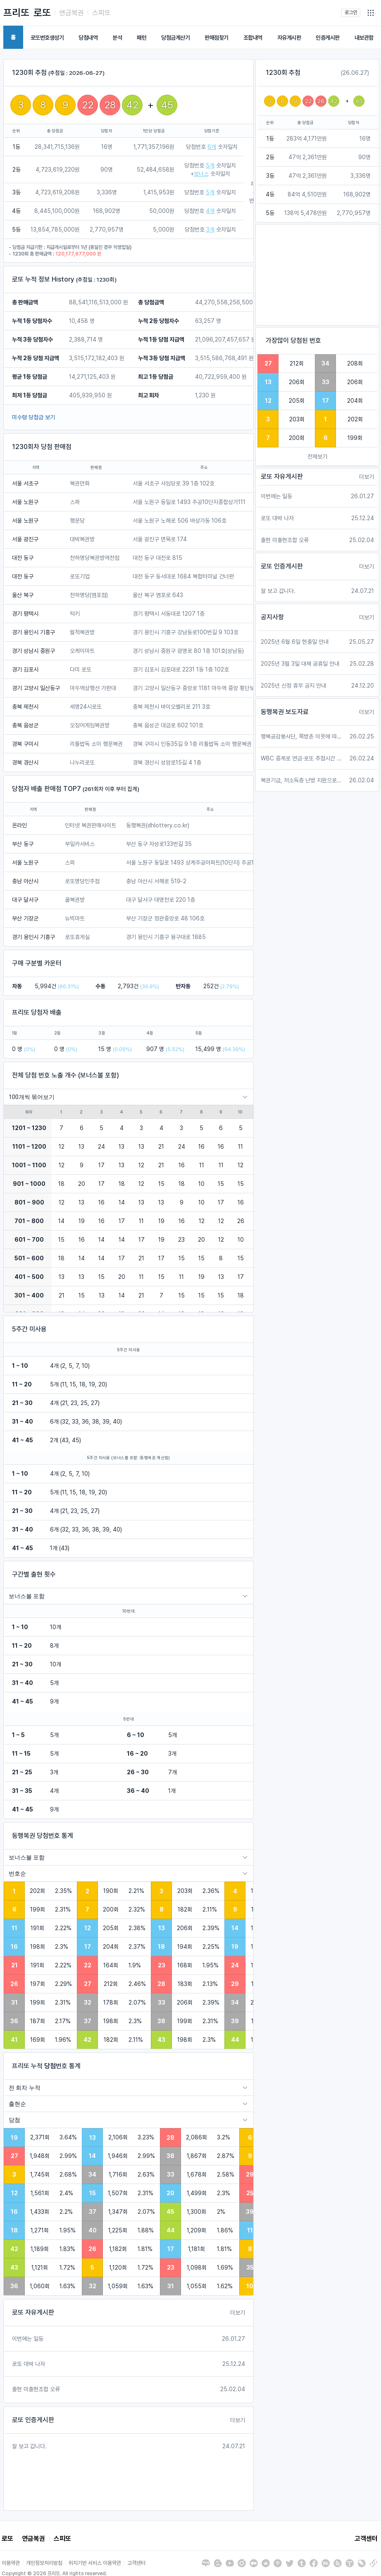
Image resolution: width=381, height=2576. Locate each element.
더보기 (237, 2312)
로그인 (351, 12)
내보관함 (364, 37)
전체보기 (317, 456)
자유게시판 (289, 37)
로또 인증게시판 (33, 2420)
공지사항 (272, 617)
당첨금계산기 (175, 37)
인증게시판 (328, 37)
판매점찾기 (217, 37)
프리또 (16, 13)
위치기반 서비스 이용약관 (95, 2563)
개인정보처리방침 (44, 2563)
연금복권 (71, 13)
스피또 (101, 13)
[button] (371, 12)
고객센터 (366, 2539)
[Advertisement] (317, 274)
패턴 (141, 37)
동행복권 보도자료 (285, 712)
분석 (117, 37)
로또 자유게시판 (33, 2312)
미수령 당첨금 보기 (33, 417)
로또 (42, 13)
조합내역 (252, 37)
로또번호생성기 (47, 37)
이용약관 (11, 2563)
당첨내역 (88, 37)
